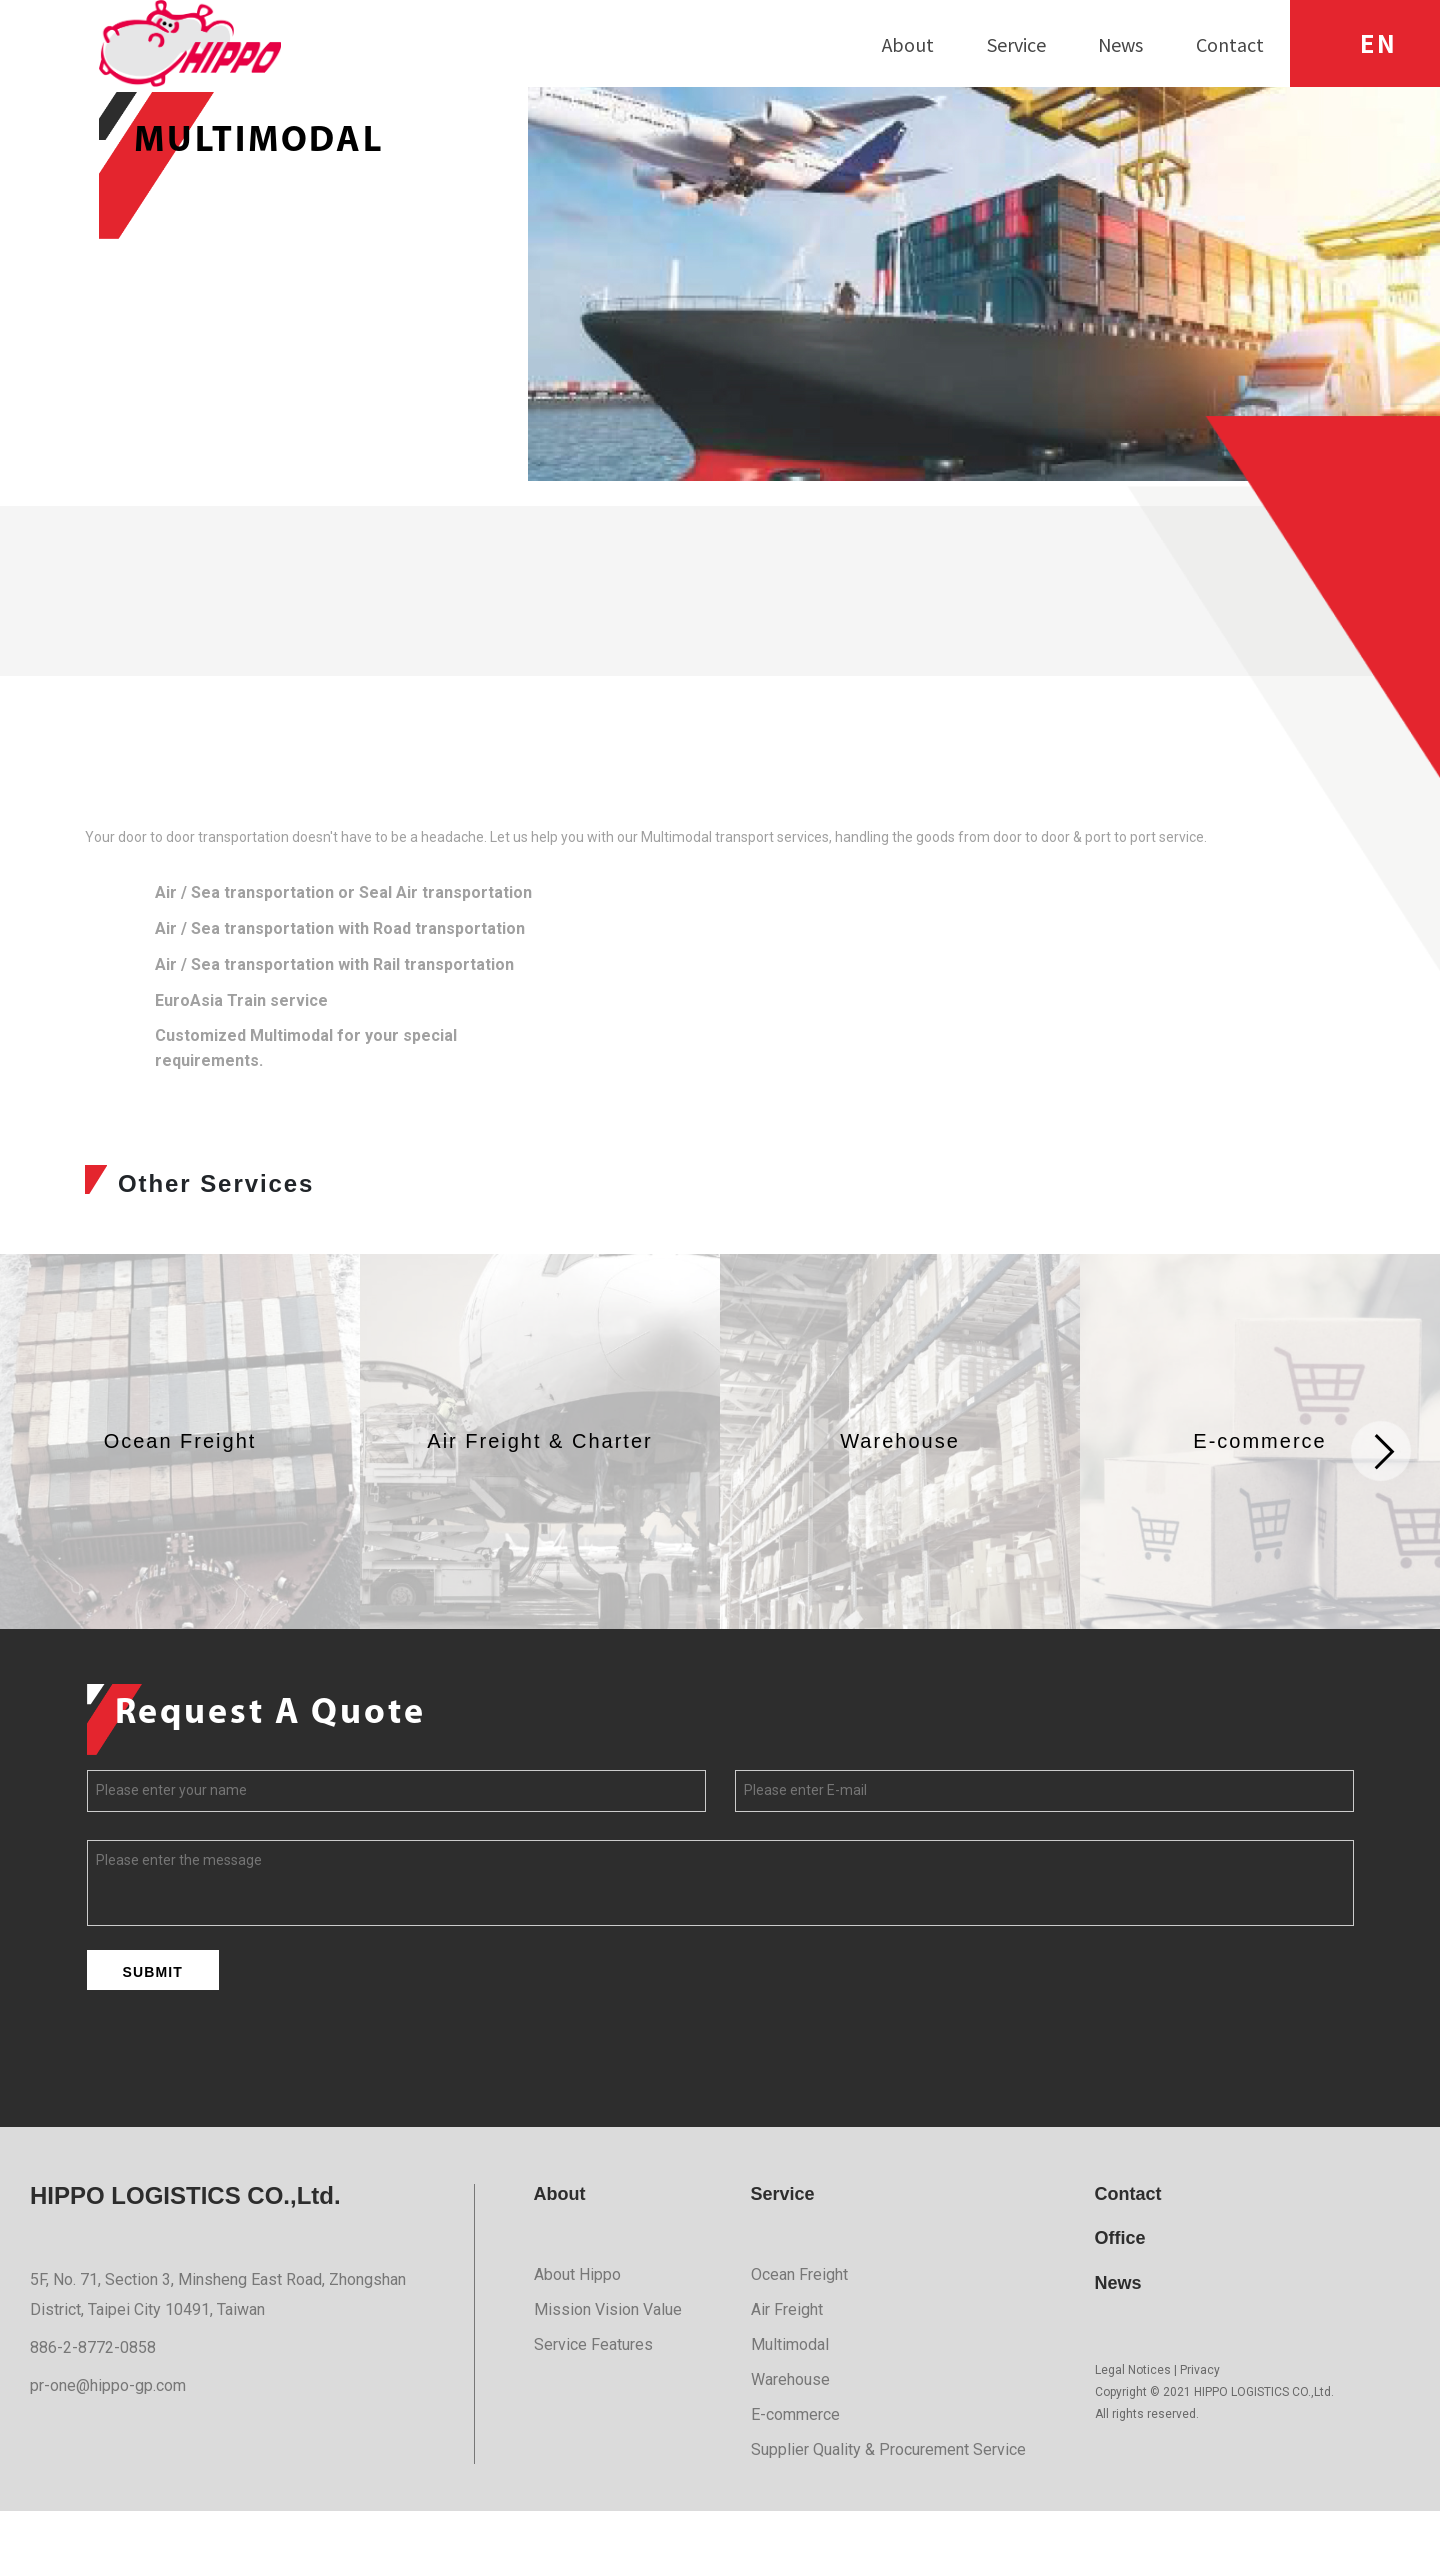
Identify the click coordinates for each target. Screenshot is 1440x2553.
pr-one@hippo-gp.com (108, 2426)
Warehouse (790, 2421)
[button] (1381, 1492)
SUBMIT (153, 2013)
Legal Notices (1133, 2412)
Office (1120, 2280)
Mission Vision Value (608, 2351)
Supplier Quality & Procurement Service (888, 2491)
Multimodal (790, 2386)
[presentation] (239, 2094)
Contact (1128, 2235)
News (1118, 2325)
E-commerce (795, 2456)
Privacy (1200, 2412)
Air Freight (787, 2351)
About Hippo (577, 2316)
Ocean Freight (799, 2316)
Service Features (593, 2386)
